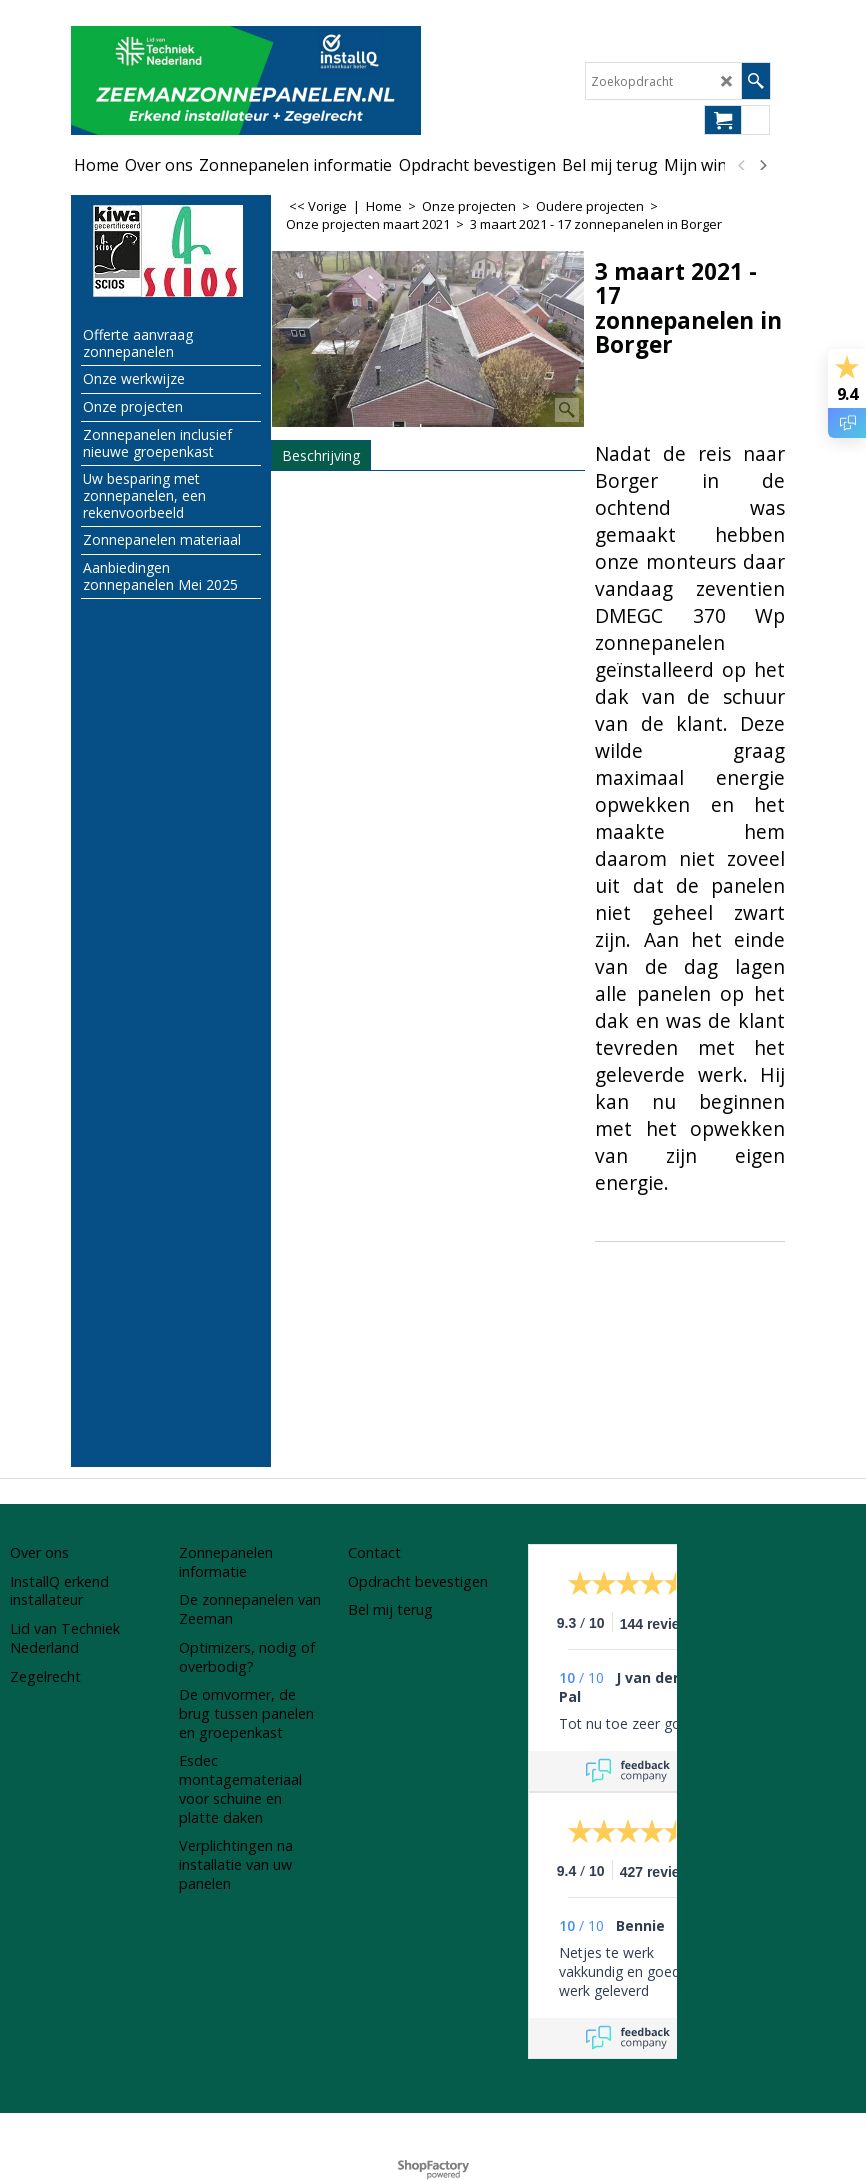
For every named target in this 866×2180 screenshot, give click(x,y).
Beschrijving (321, 455)
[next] (762, 165)
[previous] (742, 165)
